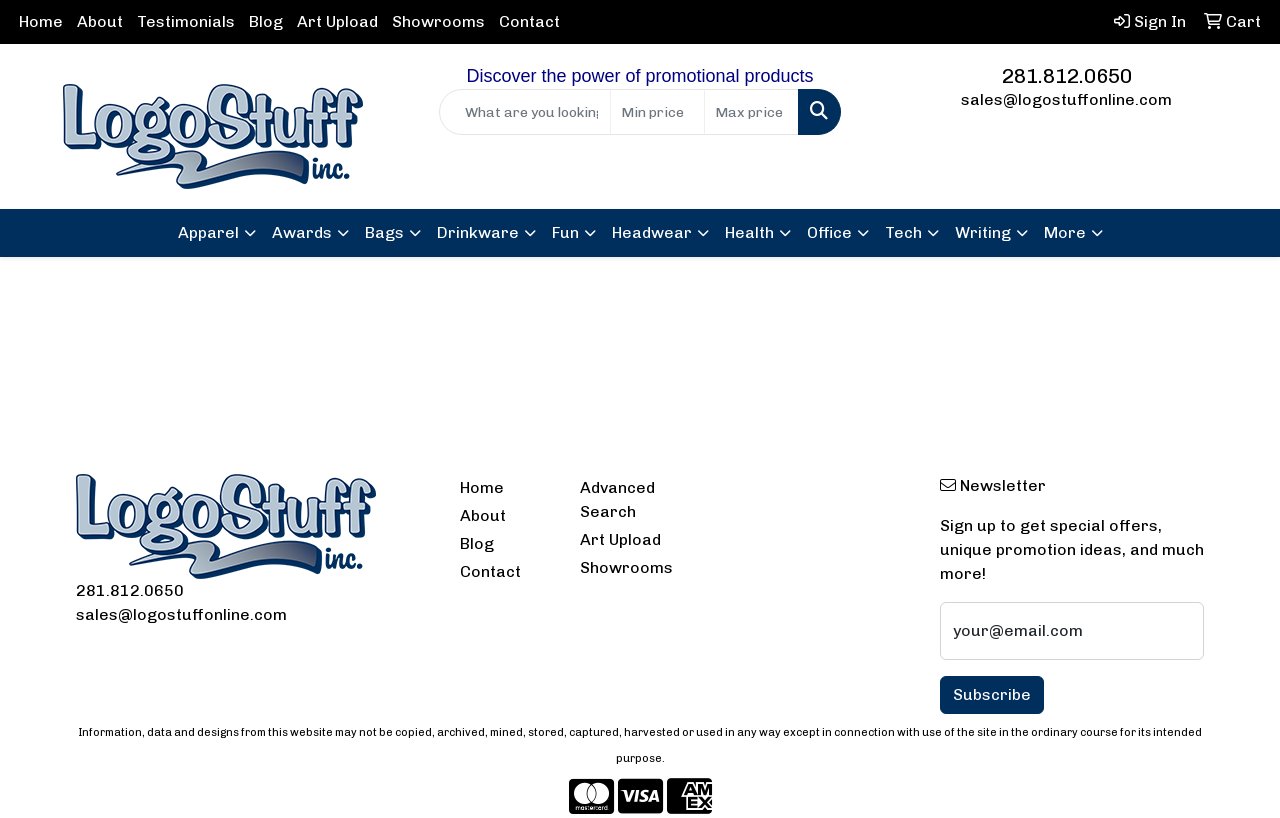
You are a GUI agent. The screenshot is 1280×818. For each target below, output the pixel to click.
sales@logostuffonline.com (1066, 99)
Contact (529, 21)
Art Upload (337, 21)
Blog (266, 21)
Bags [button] (384, 232)
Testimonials (186, 21)
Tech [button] (903, 232)
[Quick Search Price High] (751, 112)
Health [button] (749, 232)
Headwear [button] (652, 232)
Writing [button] (983, 232)
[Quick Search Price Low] (657, 112)
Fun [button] (565, 232)
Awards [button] (302, 232)
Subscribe (992, 694)
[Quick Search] (525, 112)
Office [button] (829, 232)
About (100, 21)
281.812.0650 (1067, 76)
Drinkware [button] (478, 232)
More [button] (1065, 232)
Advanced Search (617, 499)
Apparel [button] (208, 232)
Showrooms (438, 21)
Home (41, 21)
